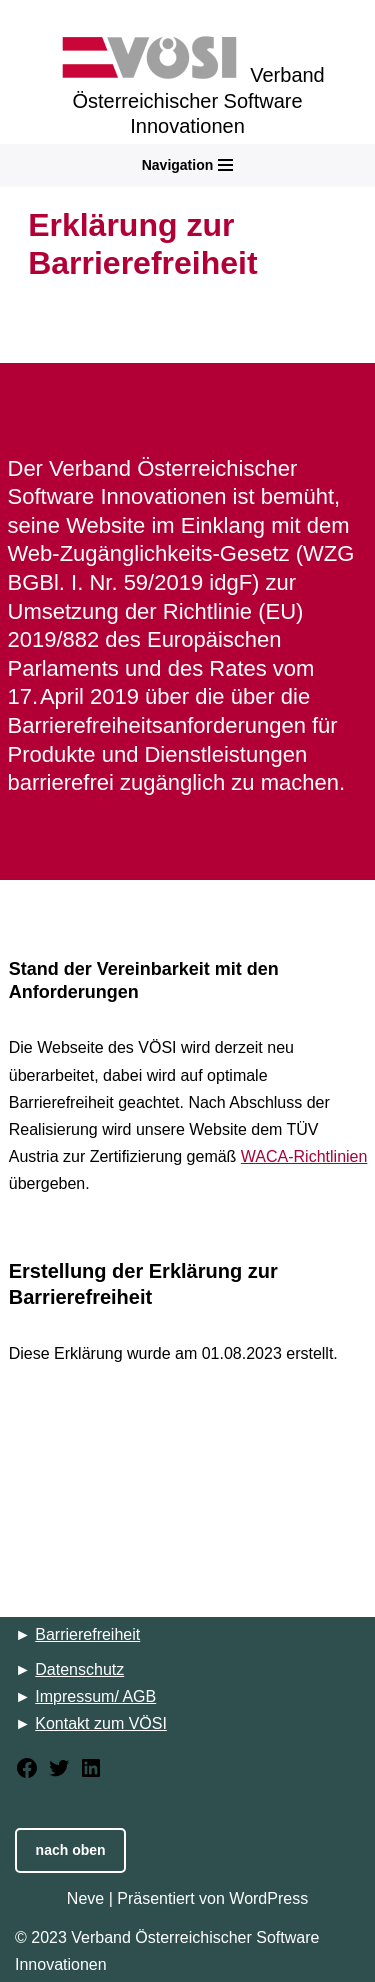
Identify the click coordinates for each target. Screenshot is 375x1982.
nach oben (71, 1850)
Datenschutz (79, 1669)
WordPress (268, 1898)
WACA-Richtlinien (304, 1156)
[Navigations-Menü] (188, 165)
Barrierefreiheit (87, 1634)
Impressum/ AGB (95, 1696)
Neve (85, 1898)
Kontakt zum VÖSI (101, 1723)
